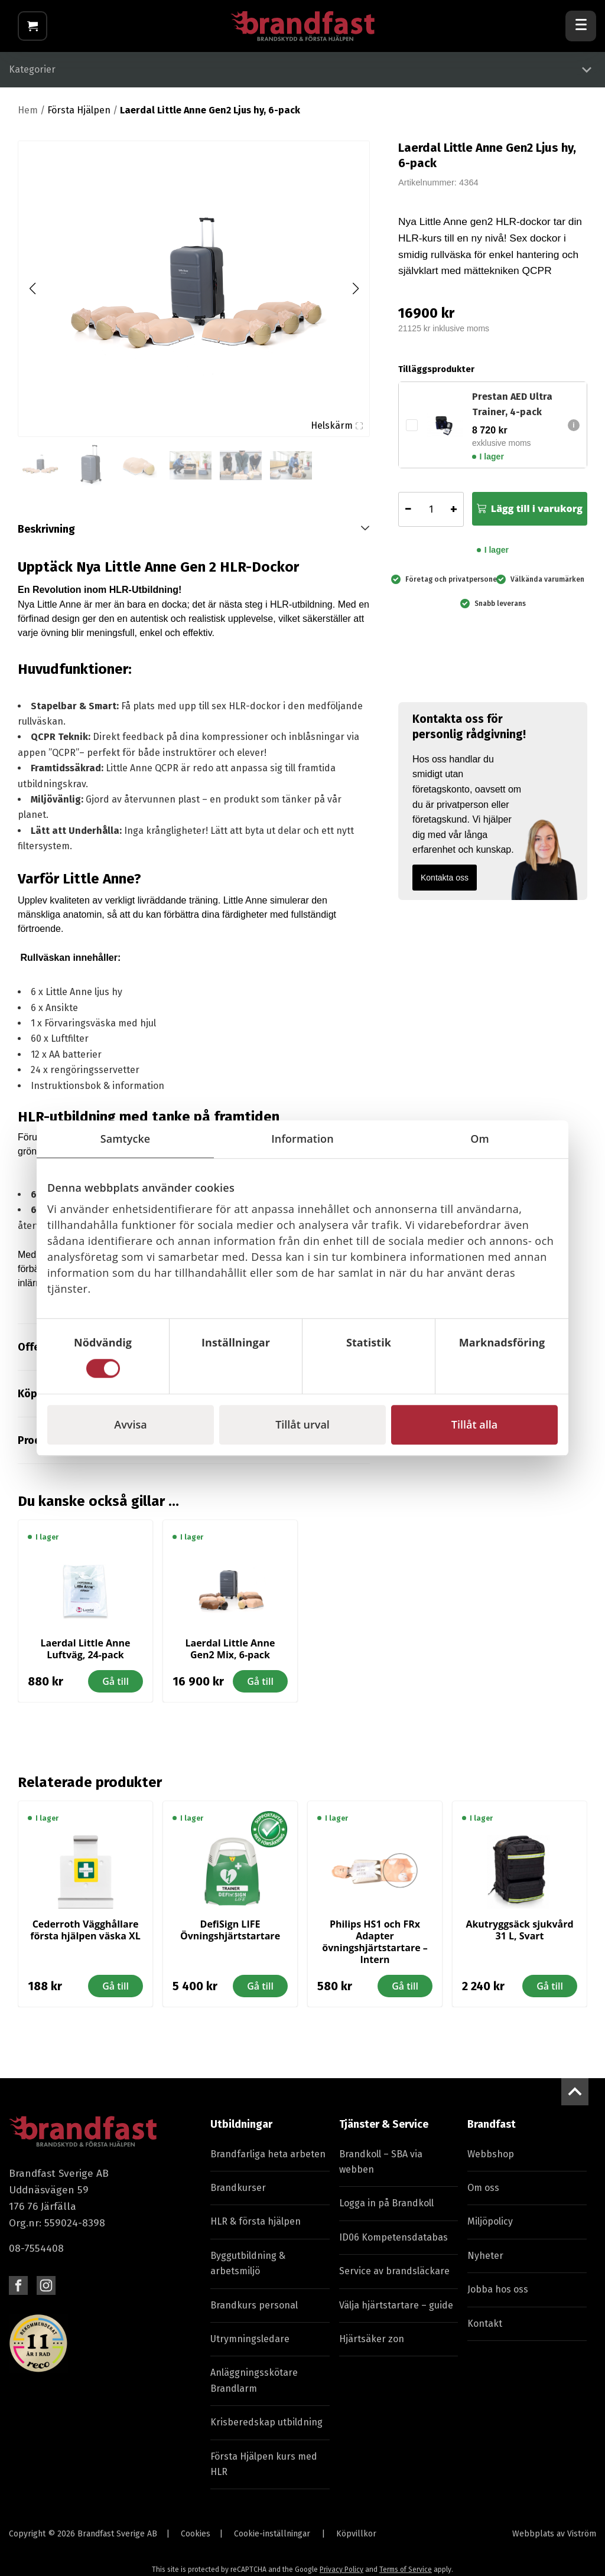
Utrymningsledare (250, 2345)
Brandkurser (238, 2194)
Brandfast (491, 2131)
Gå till (115, 1688)
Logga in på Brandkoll (386, 2210)
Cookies (195, 2541)
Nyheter (485, 2262)
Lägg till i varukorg (537, 515)
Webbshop (490, 2160)
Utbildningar (241, 2131)
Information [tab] (302, 1139)
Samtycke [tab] (125, 1139)
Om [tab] (479, 1139)
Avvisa (130, 1424)
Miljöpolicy (490, 2228)
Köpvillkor (356, 2541)
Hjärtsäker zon (371, 2345)
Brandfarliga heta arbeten (268, 2160)
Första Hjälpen (78, 117)
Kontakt (484, 2330)
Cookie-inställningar (272, 2541)
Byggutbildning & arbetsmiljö (247, 2270)
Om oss (483, 2194)
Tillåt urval (302, 1424)
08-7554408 (36, 2255)
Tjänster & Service (383, 2131)
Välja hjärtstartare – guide (396, 2311)
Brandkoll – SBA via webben (380, 2168)
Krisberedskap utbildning (266, 2429)
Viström (581, 2541)
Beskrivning (46, 536)
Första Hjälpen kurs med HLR (263, 2470)
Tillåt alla (474, 1424)
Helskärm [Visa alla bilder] (337, 432)
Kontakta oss (445, 884)
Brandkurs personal (254, 2311)
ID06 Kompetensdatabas (393, 2243)
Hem (28, 117)
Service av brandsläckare (394, 2278)
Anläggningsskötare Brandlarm (254, 2387)
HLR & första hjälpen (255, 2228)
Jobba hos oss (497, 2296)
